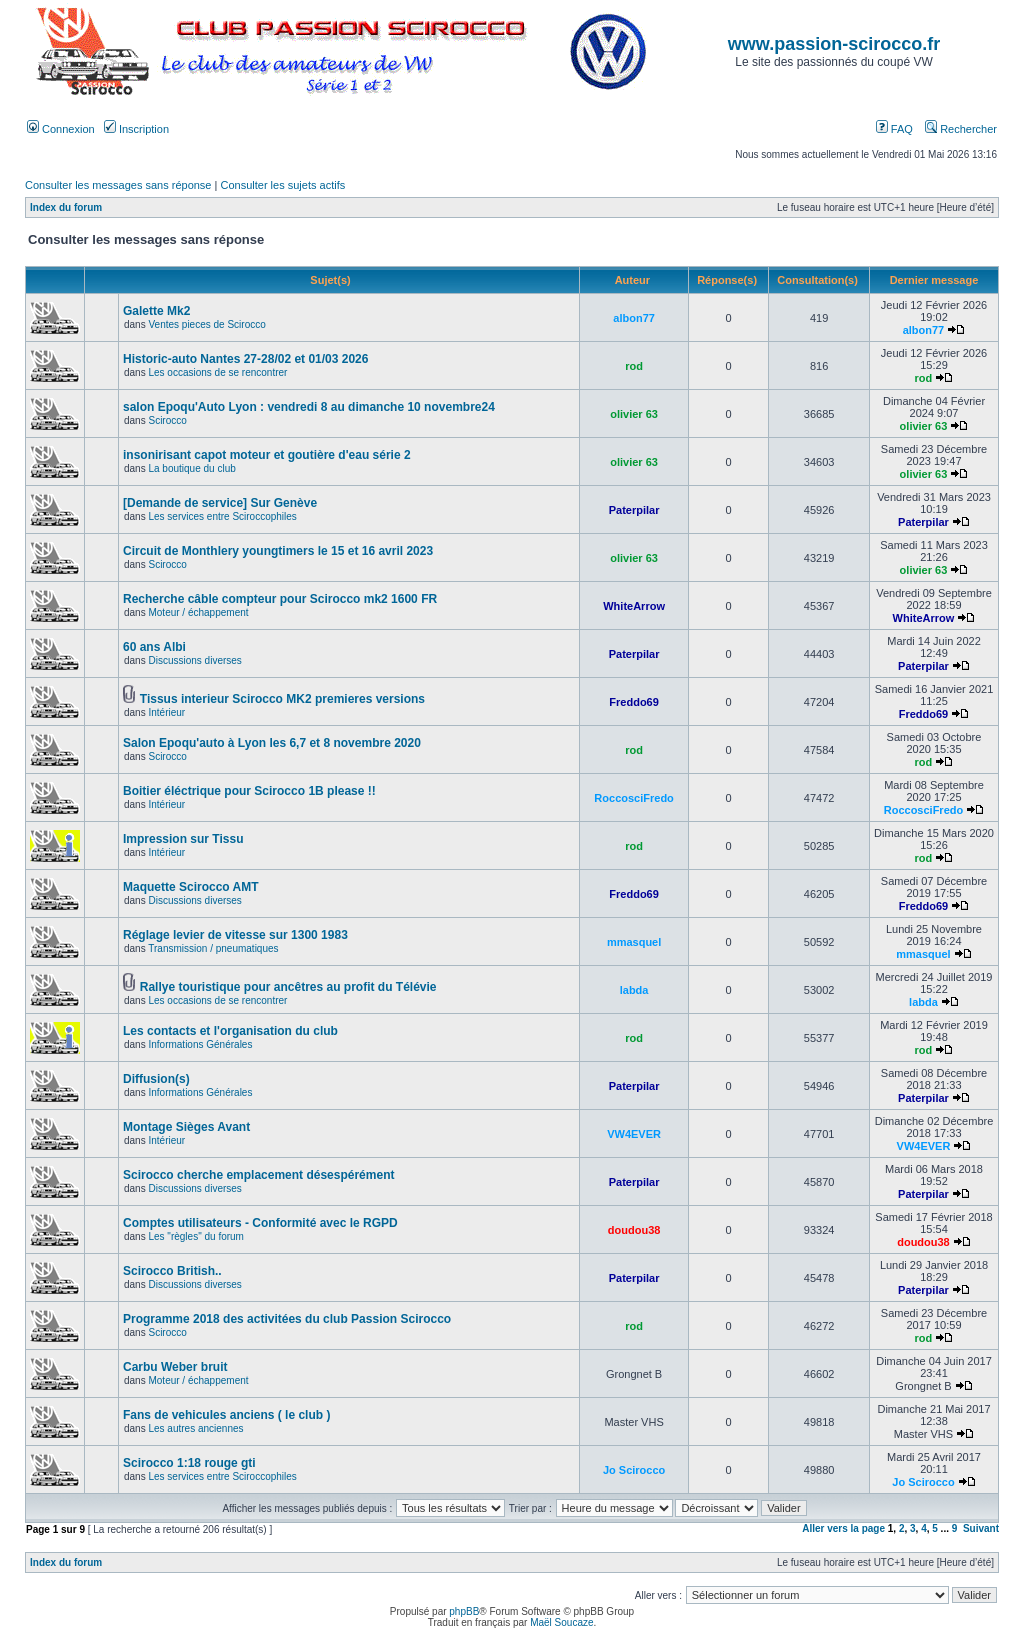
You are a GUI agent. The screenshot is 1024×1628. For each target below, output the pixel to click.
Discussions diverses (194, 660)
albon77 (634, 318)
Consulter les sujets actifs (282, 185)
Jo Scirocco (634, 1470)
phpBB (464, 1611)
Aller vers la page (845, 1528)
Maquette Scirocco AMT (191, 887)
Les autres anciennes (195, 1428)
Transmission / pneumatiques (213, 948)
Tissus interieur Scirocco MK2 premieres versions (282, 699)
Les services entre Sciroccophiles (222, 516)
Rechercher (961, 129)
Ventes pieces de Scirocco (206, 324)
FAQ (894, 129)
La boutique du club (191, 468)
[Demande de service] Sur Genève (220, 503)
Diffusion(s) (156, 1079)
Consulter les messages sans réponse (118, 185)
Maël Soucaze (561, 1622)
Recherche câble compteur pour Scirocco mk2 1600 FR (280, 599)
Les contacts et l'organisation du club (230, 1031)
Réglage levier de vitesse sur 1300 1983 (235, 935)
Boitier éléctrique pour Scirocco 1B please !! (249, 791)
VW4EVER (634, 1134)
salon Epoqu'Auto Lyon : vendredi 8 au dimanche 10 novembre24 (309, 407)
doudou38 (634, 1230)
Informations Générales (200, 1044)
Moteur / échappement (198, 612)
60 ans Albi (154, 647)
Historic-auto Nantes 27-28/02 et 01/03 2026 (245, 359)
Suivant (981, 1528)
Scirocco (167, 420)
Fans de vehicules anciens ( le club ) (226, 1415)
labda (634, 990)
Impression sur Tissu (183, 839)
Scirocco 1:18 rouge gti (189, 1463)
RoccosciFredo (633, 798)
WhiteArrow (634, 606)
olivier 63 (634, 414)
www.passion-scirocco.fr (834, 44)
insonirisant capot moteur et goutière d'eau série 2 (267, 455)
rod (634, 366)
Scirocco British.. (172, 1271)
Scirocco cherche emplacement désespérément (258, 1175)
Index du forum (66, 207)
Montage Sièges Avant (186, 1127)
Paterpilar (634, 510)
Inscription (136, 129)
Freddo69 (634, 702)
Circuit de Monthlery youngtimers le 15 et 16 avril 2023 (278, 551)
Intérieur (166, 712)
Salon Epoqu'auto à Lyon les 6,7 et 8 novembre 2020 (272, 743)
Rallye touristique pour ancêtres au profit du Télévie (288, 987)
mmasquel (634, 942)
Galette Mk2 (156, 311)
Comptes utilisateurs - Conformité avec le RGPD (260, 1223)
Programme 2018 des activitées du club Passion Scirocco (287, 1319)
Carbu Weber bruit (175, 1367)
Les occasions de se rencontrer (217, 372)
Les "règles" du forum (195, 1236)
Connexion (61, 129)
